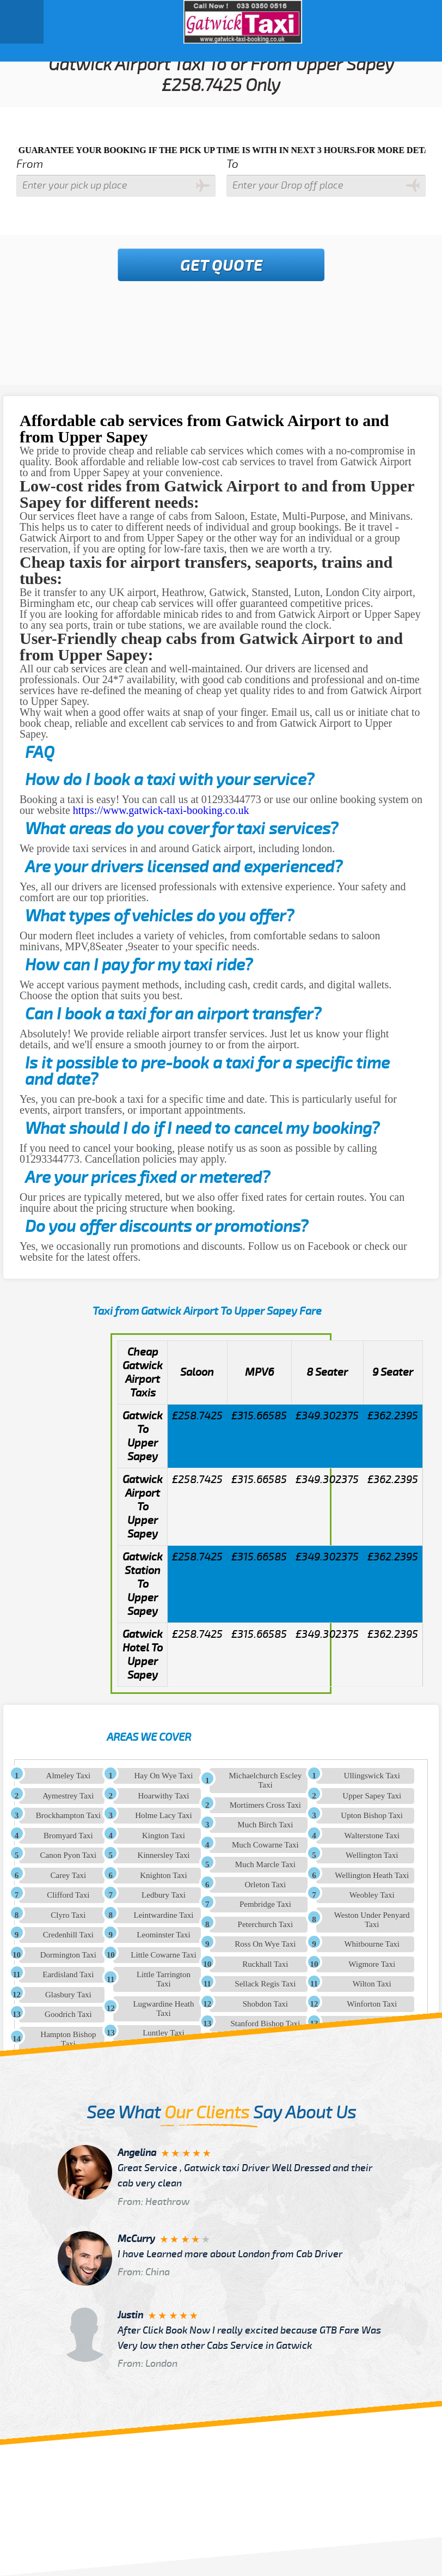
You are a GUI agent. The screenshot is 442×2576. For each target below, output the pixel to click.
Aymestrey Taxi (68, 1795)
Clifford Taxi (68, 1895)
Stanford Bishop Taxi (265, 2023)
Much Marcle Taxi (265, 1864)
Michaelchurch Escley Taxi (265, 1780)
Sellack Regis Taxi (265, 1983)
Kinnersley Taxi (164, 1855)
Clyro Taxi (68, 1915)
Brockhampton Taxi (68, 1815)
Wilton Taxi (372, 1983)
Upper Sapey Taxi (371, 1795)
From (29, 164)
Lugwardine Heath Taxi (163, 2009)
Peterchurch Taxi (265, 1924)
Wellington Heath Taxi (372, 1875)
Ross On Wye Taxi (265, 1944)
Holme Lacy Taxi (163, 1815)
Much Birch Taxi (265, 1824)
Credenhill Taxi (68, 1934)
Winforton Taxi (372, 2004)
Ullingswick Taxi (372, 1775)
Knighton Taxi (163, 1875)
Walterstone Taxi (372, 1835)
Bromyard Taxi (68, 1835)
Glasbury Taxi (68, 1994)
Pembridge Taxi (265, 1904)
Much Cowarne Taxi (265, 1844)
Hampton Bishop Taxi (68, 2039)
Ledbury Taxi (164, 1895)
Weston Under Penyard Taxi (372, 1920)
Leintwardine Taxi (164, 1915)
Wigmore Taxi (371, 1964)
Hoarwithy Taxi (163, 1795)
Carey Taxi (68, 1875)
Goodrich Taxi (68, 2014)
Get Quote (221, 266)
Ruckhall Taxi (265, 1964)
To (232, 164)
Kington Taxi (163, 1835)
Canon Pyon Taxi (68, 1855)
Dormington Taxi (68, 1955)
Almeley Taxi (68, 1775)
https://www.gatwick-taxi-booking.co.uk (161, 810)
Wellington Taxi (372, 1855)
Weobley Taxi (372, 1895)
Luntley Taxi (164, 2032)
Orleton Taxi (265, 1884)
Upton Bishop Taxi (372, 1815)
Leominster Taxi (163, 1934)
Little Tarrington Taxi (164, 1979)
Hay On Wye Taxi (163, 1775)
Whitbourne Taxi (372, 1944)
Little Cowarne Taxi (163, 1955)
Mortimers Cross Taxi (265, 1805)
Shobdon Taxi (265, 2004)
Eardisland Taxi (68, 1974)
